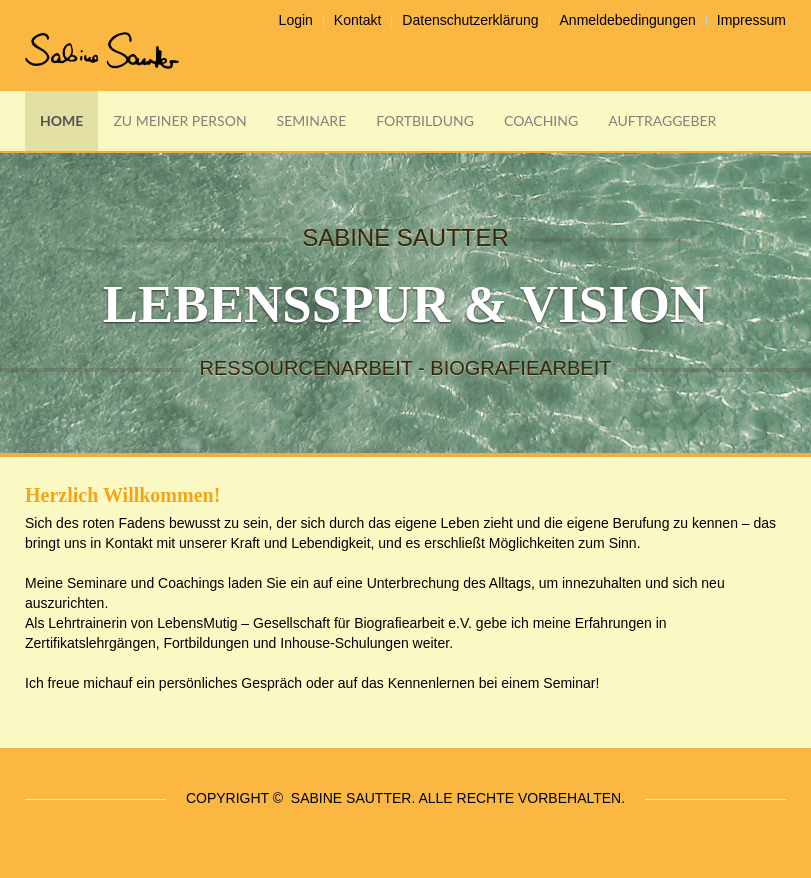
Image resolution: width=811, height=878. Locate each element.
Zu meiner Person (179, 120)
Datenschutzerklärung (470, 20)
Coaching (541, 120)
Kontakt (357, 20)
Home (61, 120)
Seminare (312, 120)
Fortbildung (425, 120)
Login (296, 20)
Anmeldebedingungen (628, 20)
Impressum (751, 20)
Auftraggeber (662, 120)
